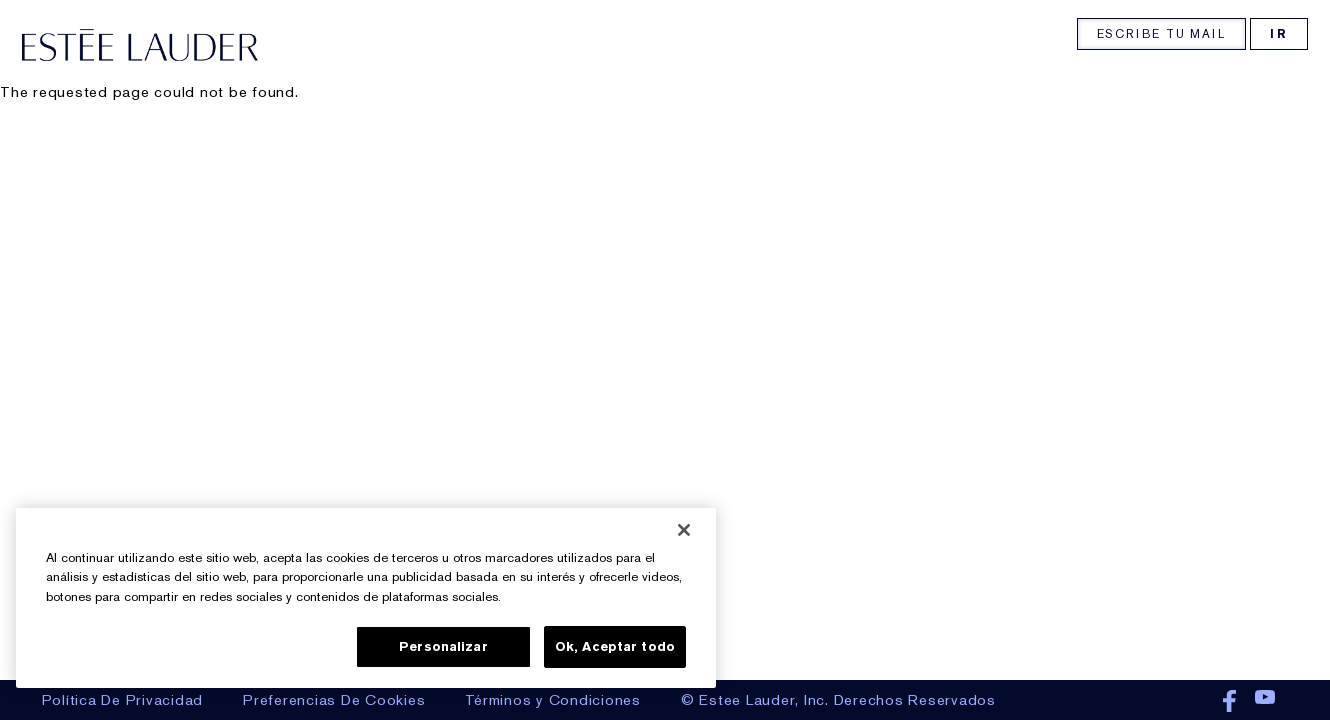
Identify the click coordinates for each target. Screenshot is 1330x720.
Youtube (1265, 702)
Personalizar (443, 646)
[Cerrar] (684, 530)
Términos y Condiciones (553, 700)
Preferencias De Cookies (334, 700)
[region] (366, 598)
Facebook (1229, 702)
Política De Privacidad (123, 700)
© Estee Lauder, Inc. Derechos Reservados (838, 700)
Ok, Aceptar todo (615, 646)
